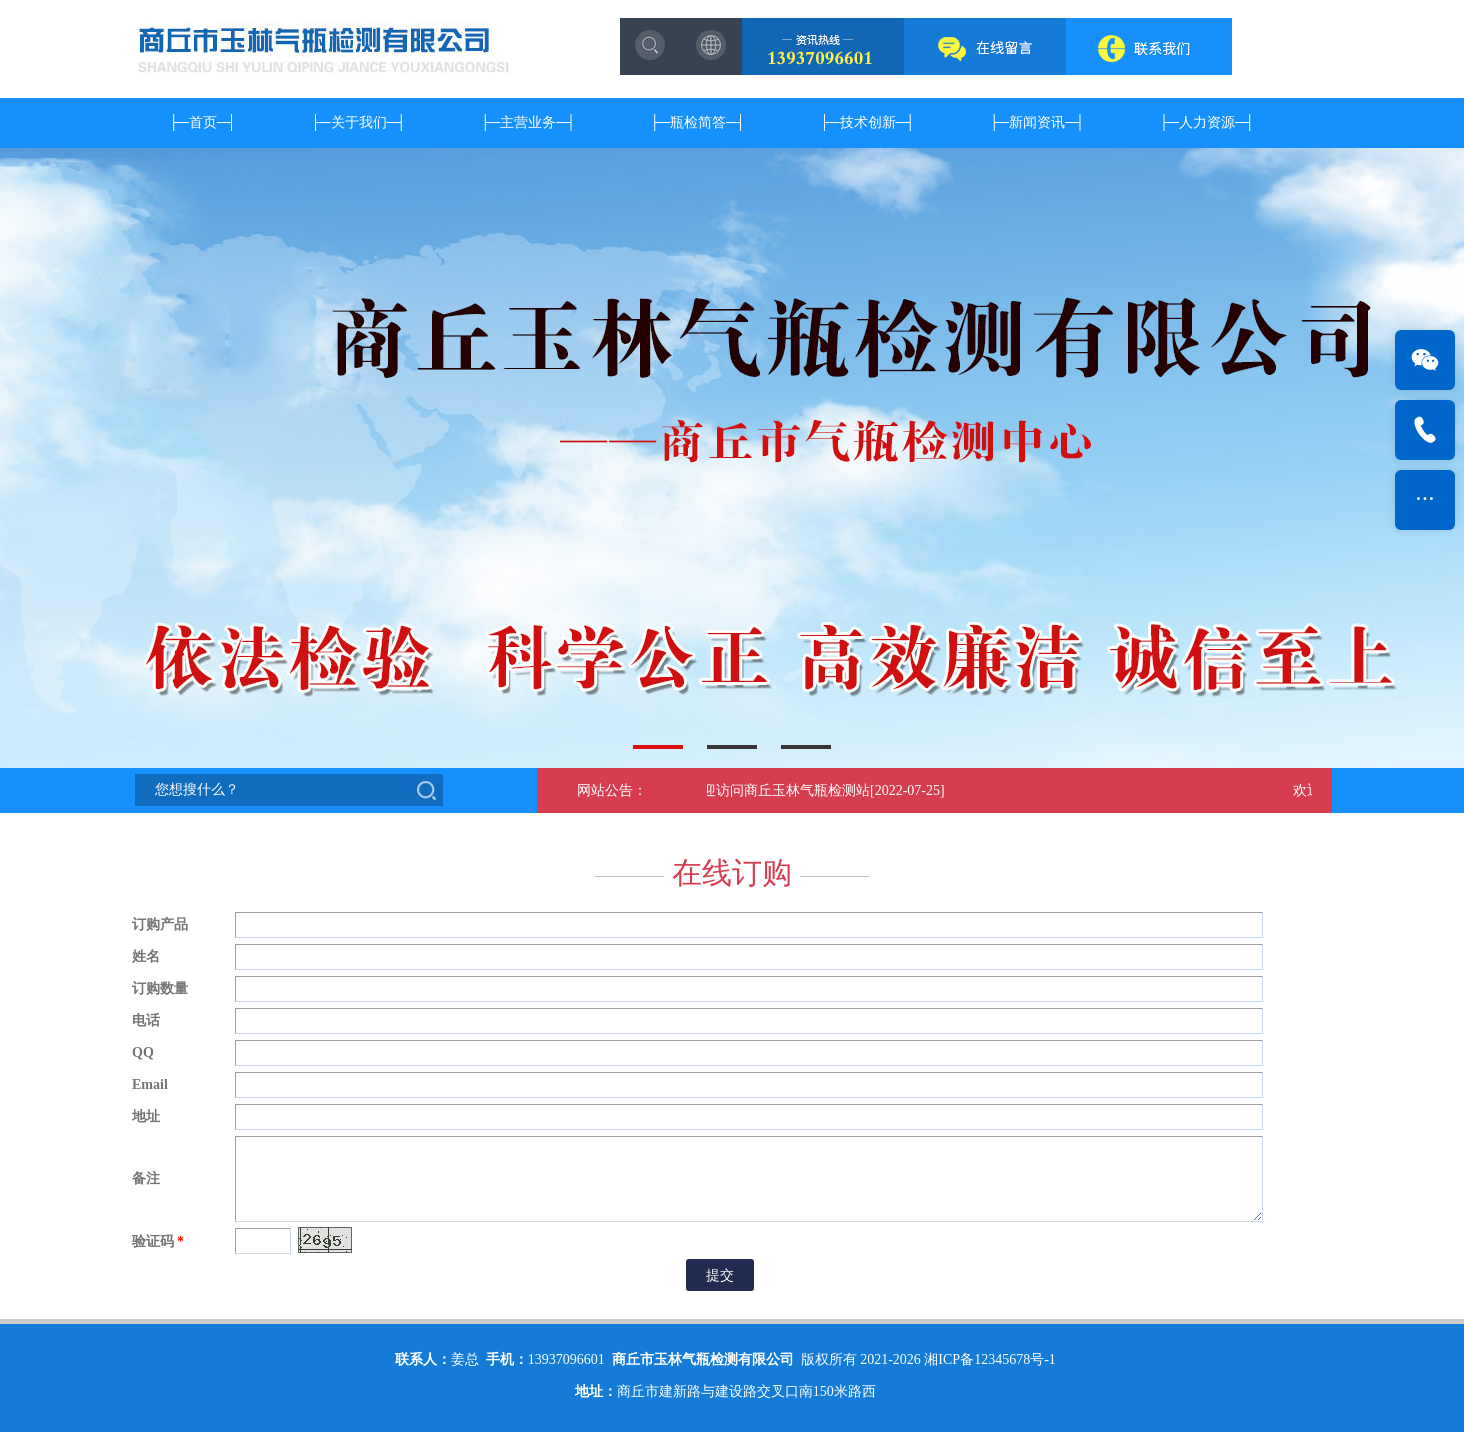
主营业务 (528, 122)
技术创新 (868, 122)
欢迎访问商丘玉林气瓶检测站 (782, 790)
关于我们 (359, 122)
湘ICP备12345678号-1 (989, 1359)
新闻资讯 (1037, 122)
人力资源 (1207, 122)
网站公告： (612, 790)
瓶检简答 (698, 122)
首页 (203, 122)
